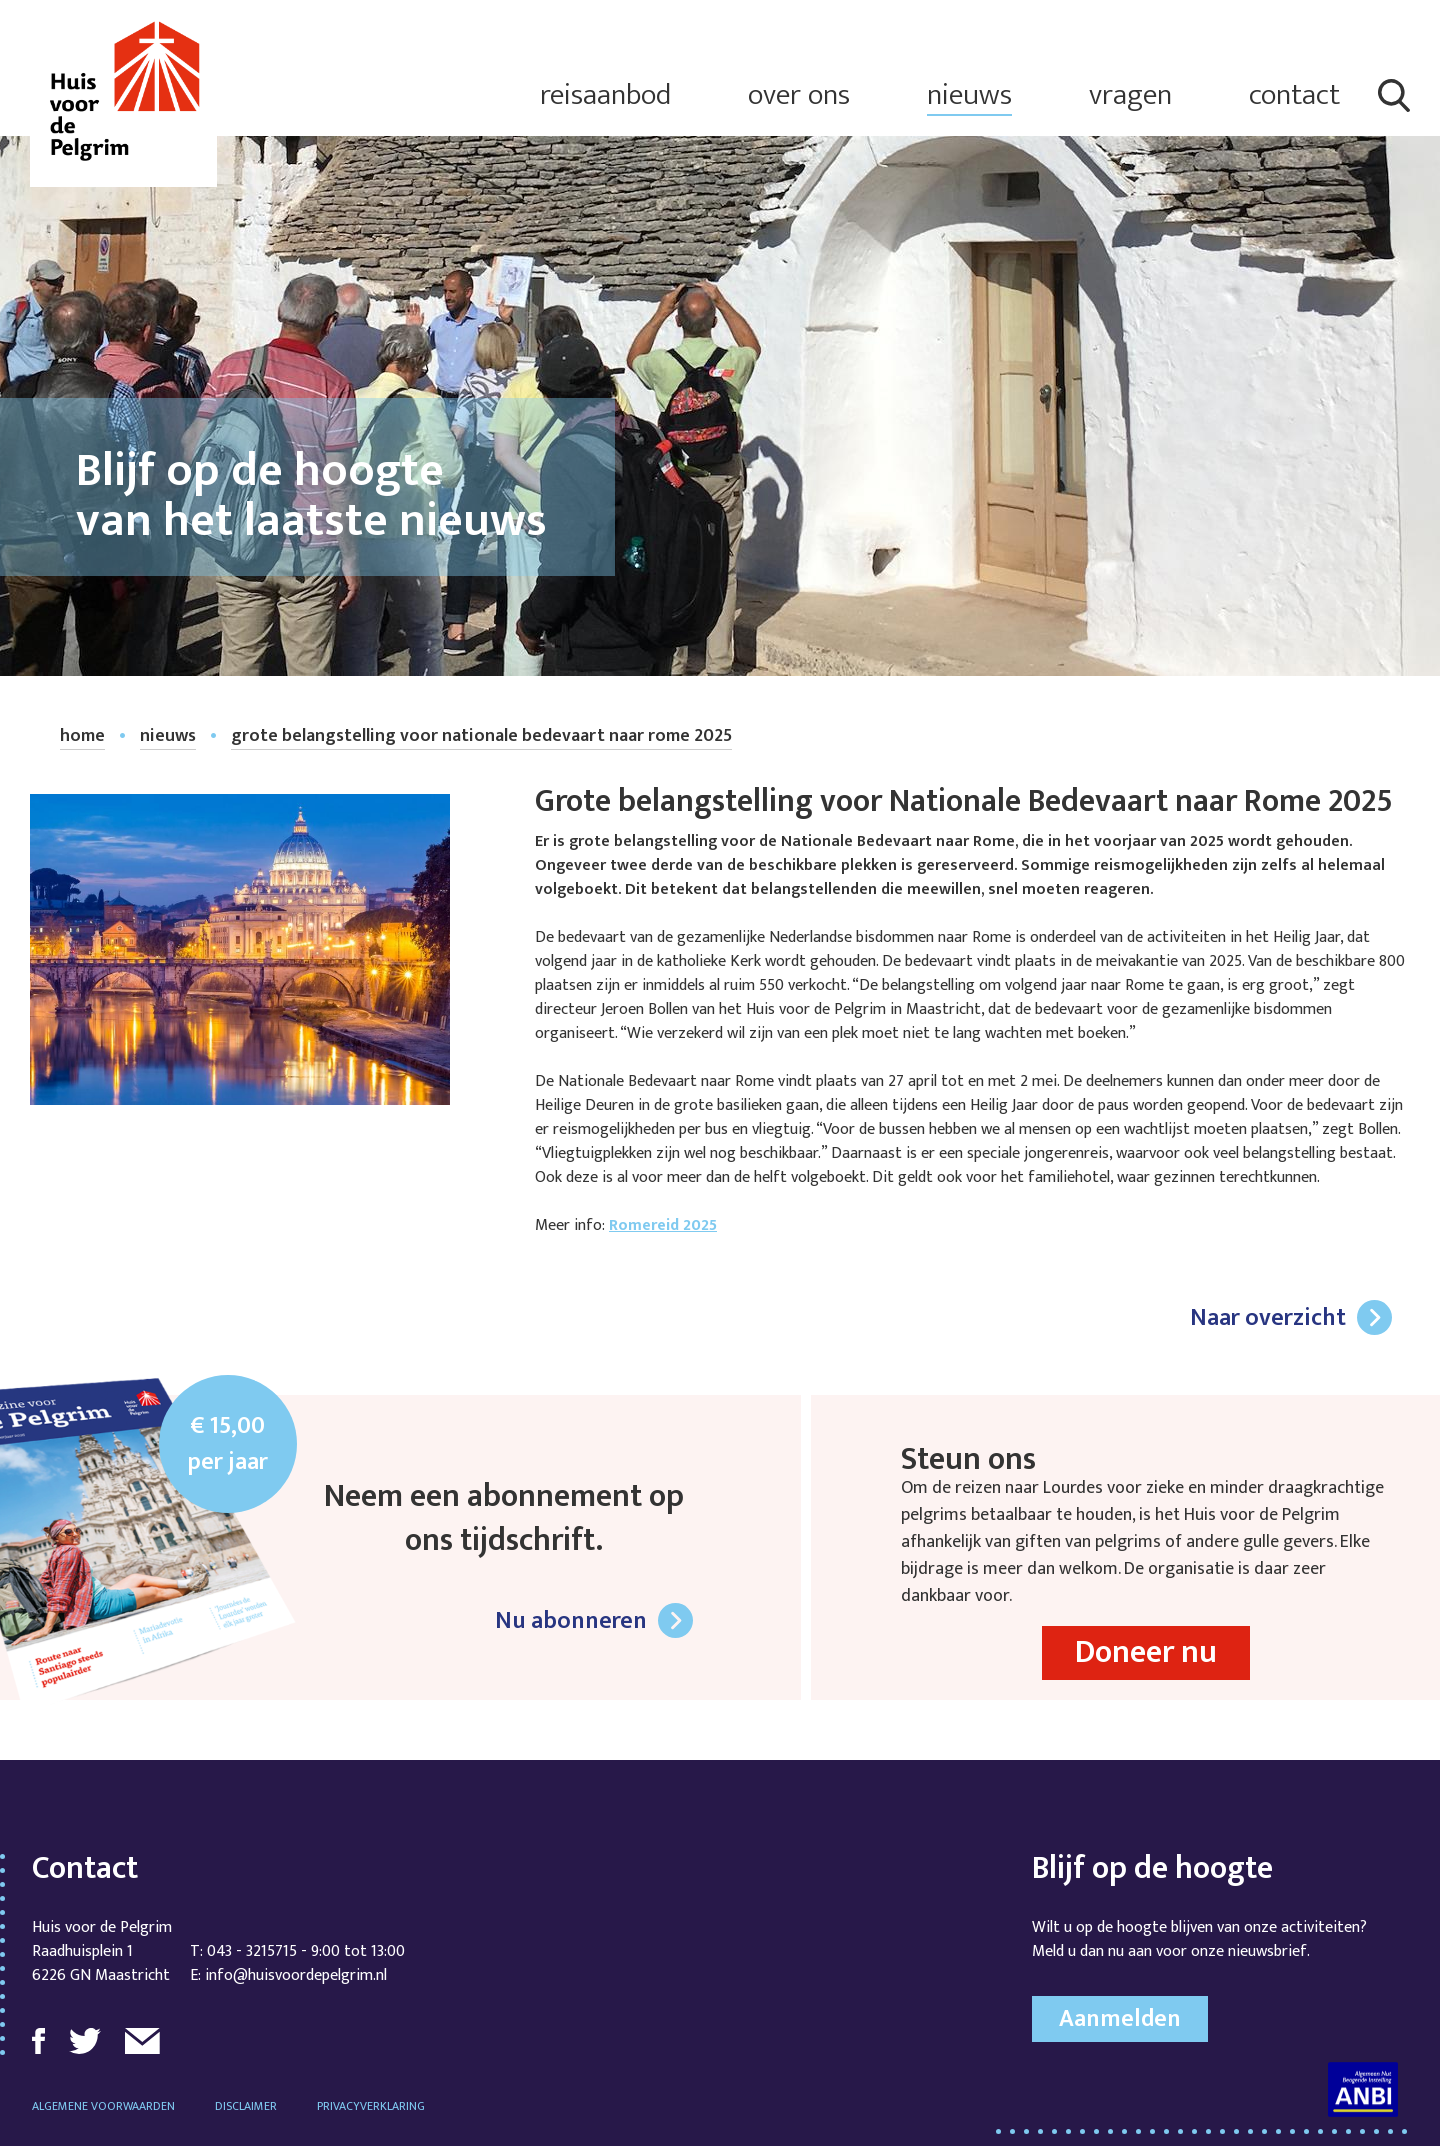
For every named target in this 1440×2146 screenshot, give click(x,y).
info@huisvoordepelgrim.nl (296, 1975)
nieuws (969, 95)
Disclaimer (246, 2106)
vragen (1130, 95)
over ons (799, 95)
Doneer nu (1146, 1652)
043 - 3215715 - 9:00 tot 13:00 (306, 1951)
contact (1294, 95)
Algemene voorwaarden (103, 2106)
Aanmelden (1120, 2019)
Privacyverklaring (371, 2106)
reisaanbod (605, 95)
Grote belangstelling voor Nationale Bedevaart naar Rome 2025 (481, 736)
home (82, 736)
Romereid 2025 (663, 1225)
